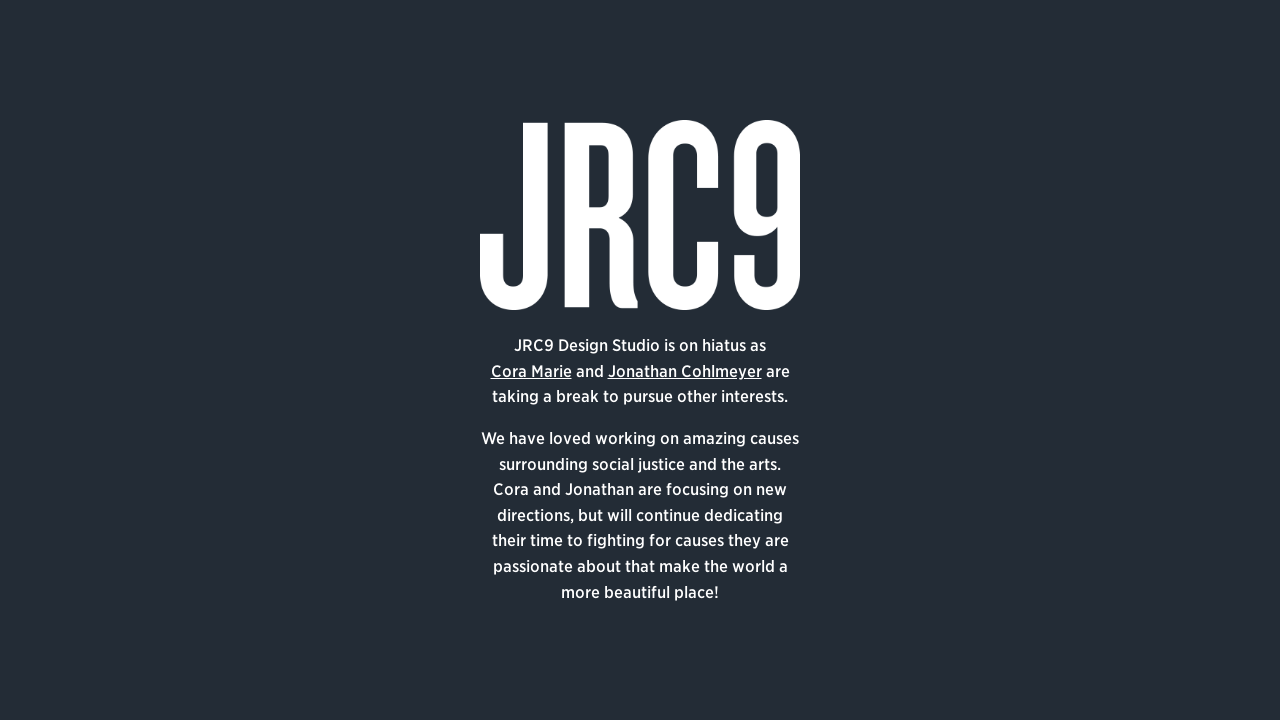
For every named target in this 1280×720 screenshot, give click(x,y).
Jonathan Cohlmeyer (685, 371)
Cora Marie (531, 371)
